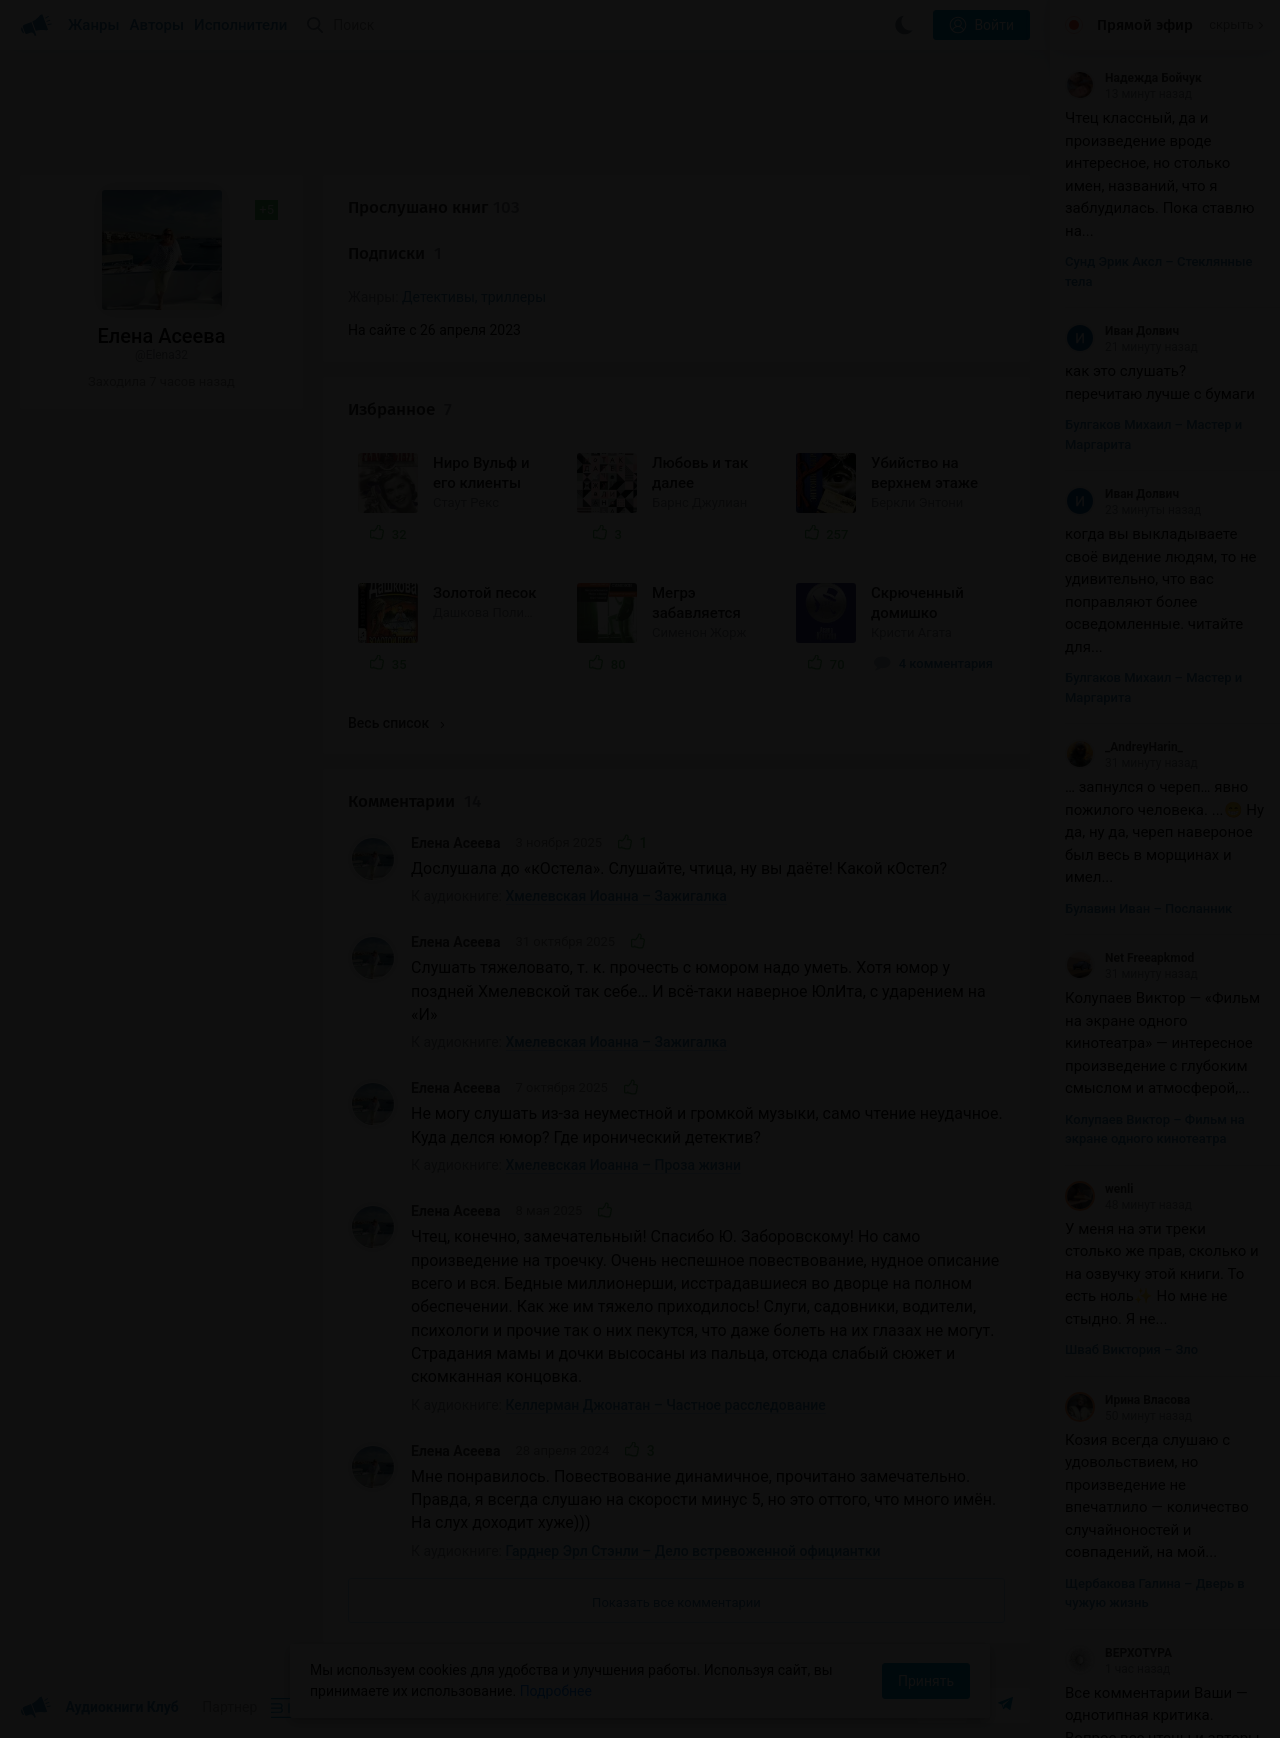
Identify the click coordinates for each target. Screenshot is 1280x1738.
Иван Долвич (1122, 331)
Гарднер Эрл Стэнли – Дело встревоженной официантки (693, 1551)
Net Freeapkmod (1129, 958)
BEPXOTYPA (1118, 1653)
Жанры (94, 25)
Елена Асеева (456, 843)
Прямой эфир (1145, 25)
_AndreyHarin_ (1124, 747)
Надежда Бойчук (1133, 78)
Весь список (396, 723)
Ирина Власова (1127, 1400)
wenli (1099, 1189)
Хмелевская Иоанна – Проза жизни (624, 1165)
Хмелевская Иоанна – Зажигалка (616, 896)
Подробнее (556, 1691)
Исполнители (240, 25)
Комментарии (414, 801)
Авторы (157, 25)
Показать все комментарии (676, 1602)
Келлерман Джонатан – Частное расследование (666, 1405)
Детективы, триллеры (474, 297)
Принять (926, 1681)
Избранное (400, 409)
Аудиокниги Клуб (99, 1708)
